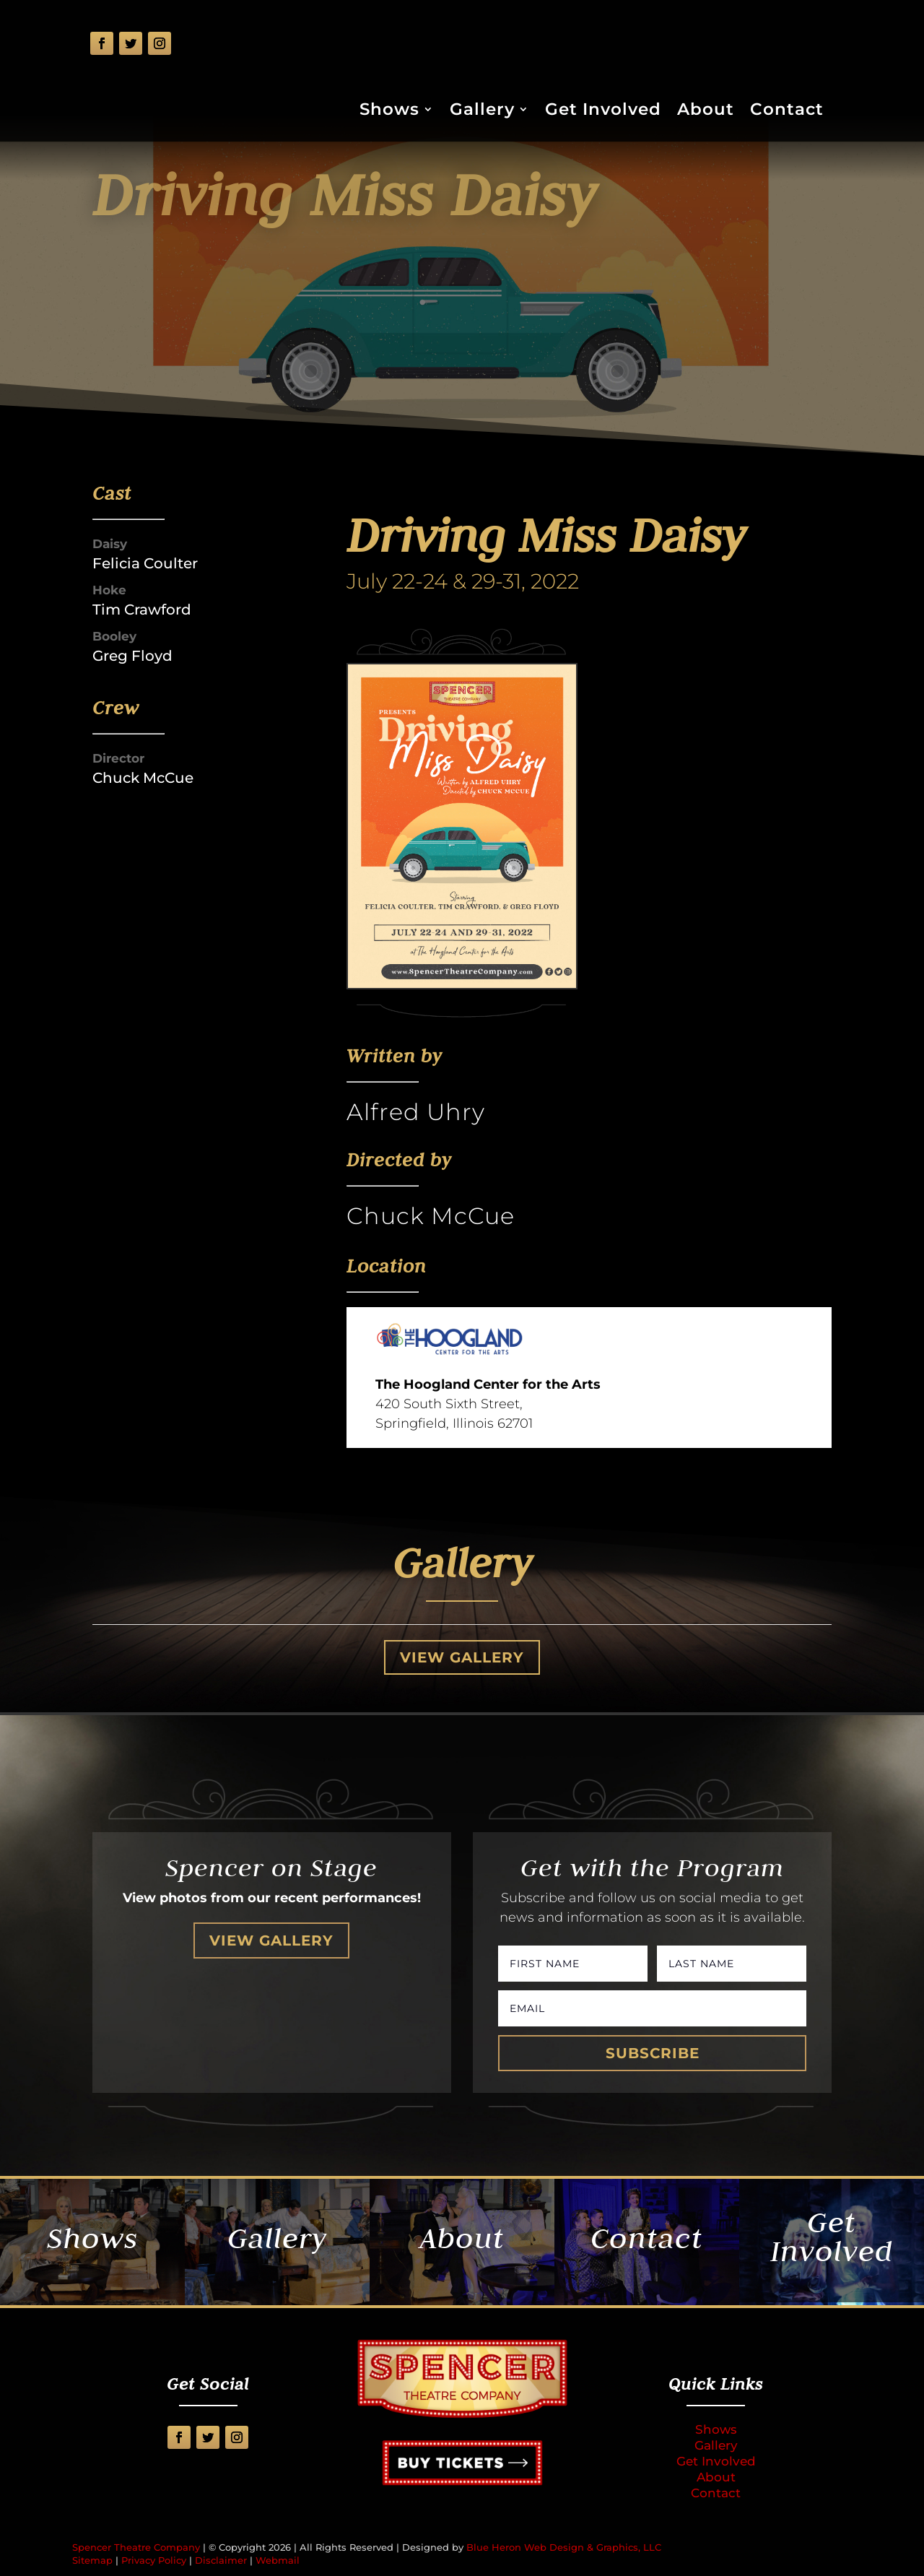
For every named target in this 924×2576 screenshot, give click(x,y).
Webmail (278, 2560)
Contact (787, 111)
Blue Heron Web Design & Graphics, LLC (563, 2547)
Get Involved (603, 111)
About (705, 111)
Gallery (482, 111)
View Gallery (462, 1657)
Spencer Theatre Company (136, 2547)
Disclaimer (221, 2560)
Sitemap (92, 2560)
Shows (389, 111)
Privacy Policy (153, 2560)
